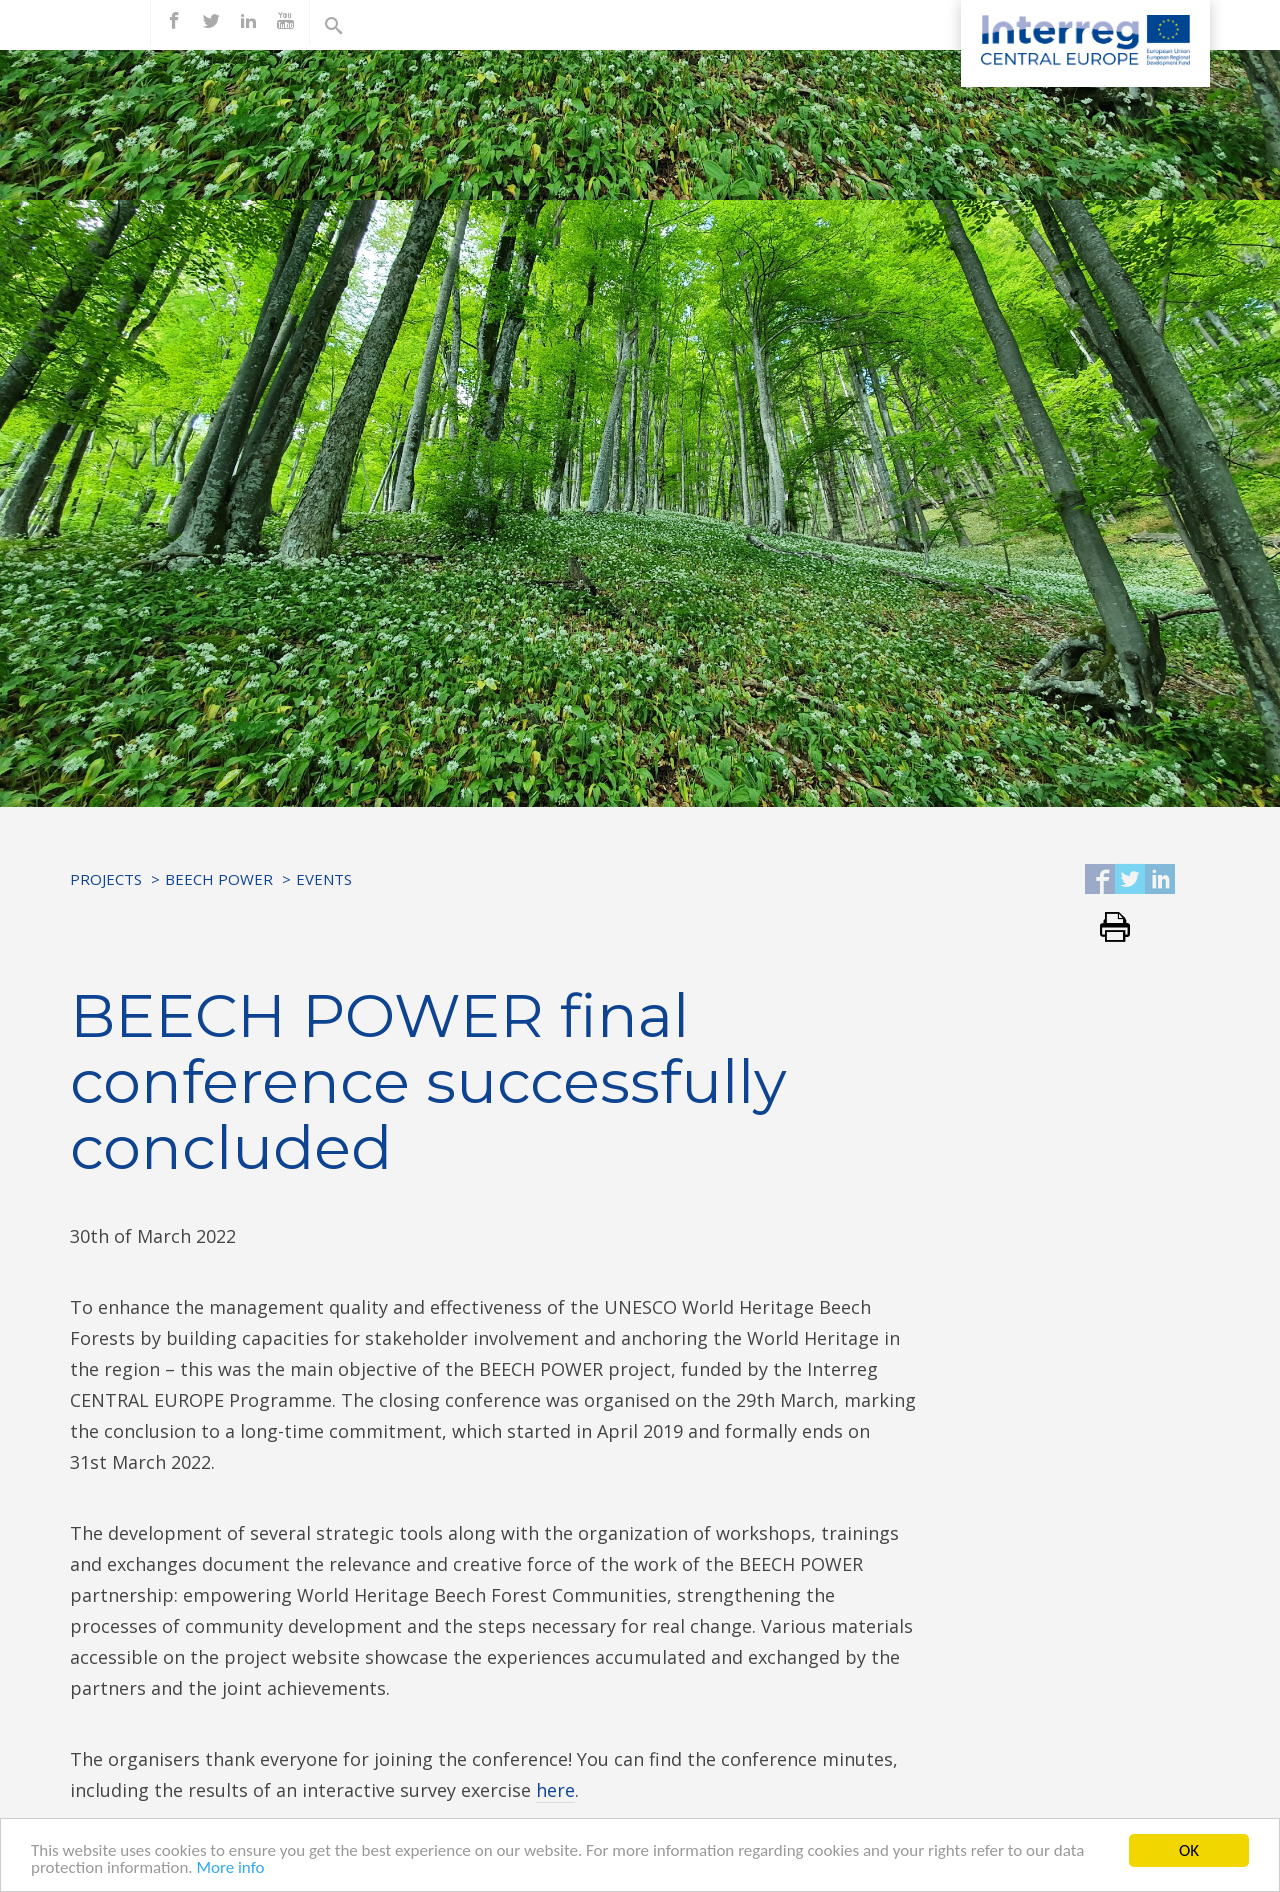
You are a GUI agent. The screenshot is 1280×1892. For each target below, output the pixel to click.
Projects (106, 879)
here (555, 1790)
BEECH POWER (219, 879)
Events (324, 879)
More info (230, 1869)
